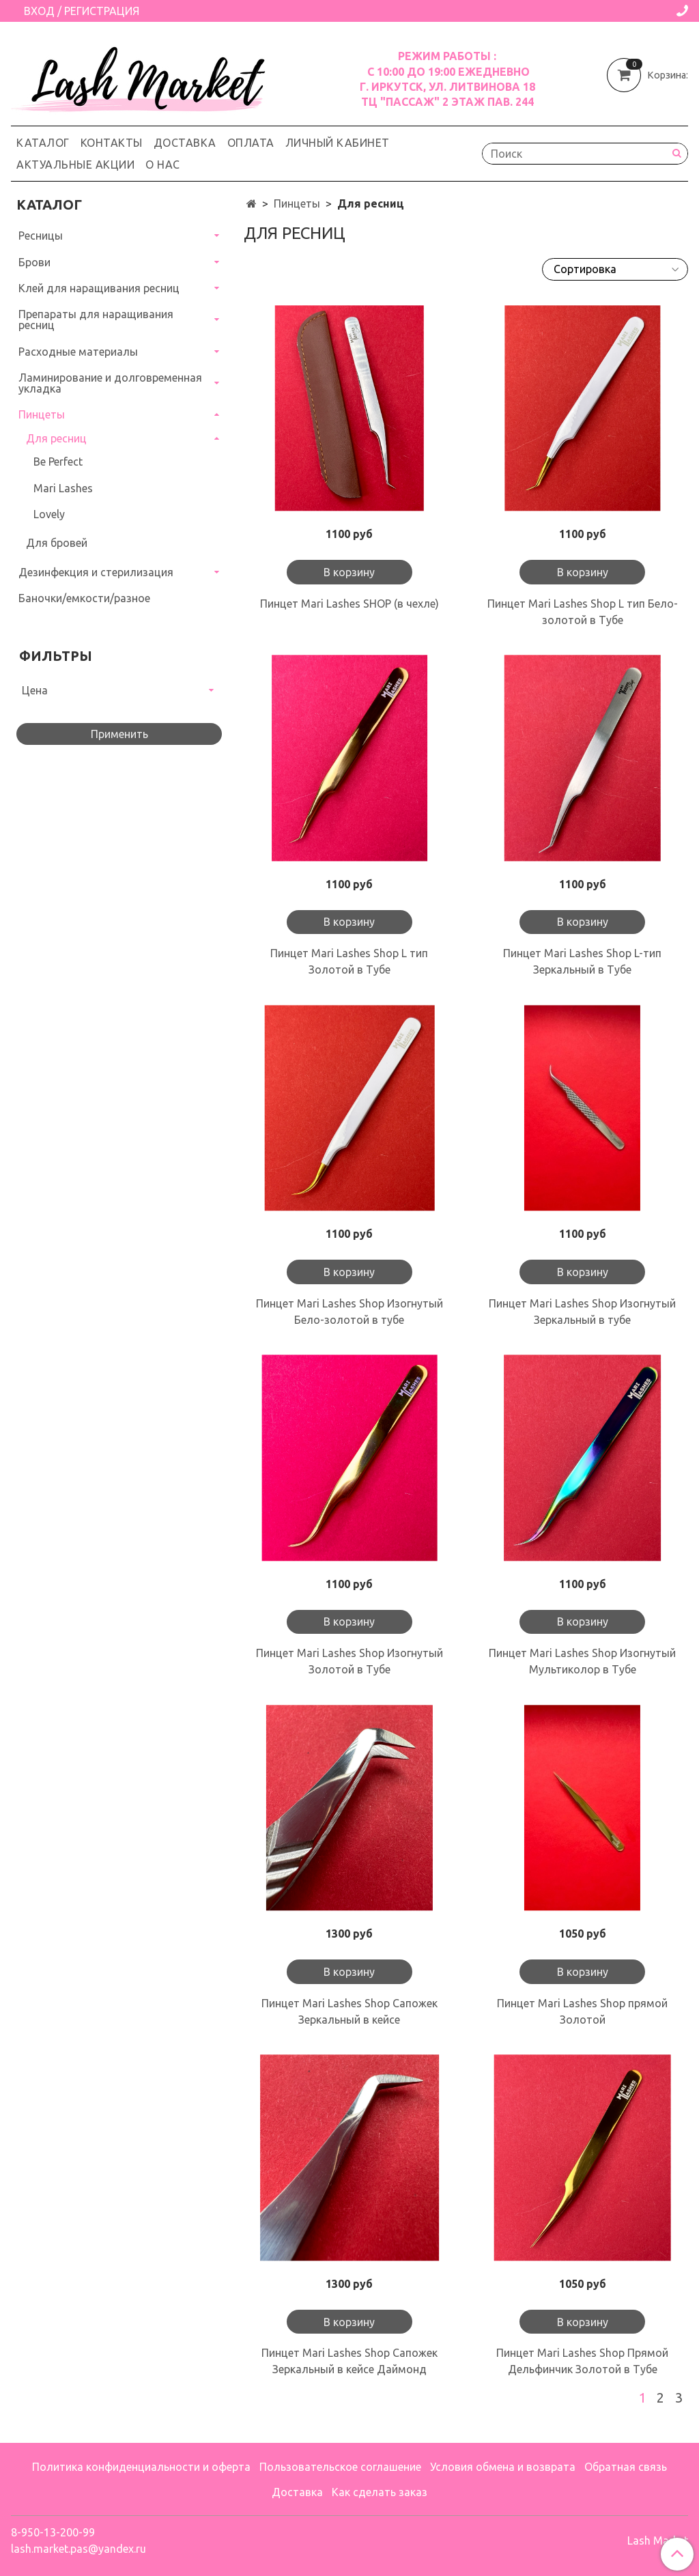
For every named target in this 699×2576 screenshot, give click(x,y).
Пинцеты (297, 203)
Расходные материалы (78, 351)
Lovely (49, 514)
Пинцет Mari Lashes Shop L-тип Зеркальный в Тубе (582, 961)
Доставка (185, 143)
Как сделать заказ (379, 2492)
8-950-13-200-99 (53, 2532)
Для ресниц (56, 438)
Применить (119, 734)
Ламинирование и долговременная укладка (110, 383)
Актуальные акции (75, 164)
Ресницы (40, 235)
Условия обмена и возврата (502, 2467)
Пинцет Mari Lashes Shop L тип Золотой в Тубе (349, 961)
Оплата (250, 143)
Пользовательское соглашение (340, 2467)
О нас (162, 164)
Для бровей (56, 543)
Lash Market (657, 2540)
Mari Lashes (63, 488)
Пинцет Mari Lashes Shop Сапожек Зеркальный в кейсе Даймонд (349, 2361)
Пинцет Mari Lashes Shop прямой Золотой (582, 2011)
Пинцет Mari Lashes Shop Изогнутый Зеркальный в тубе (582, 1311)
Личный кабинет (337, 143)
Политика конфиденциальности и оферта (141, 2467)
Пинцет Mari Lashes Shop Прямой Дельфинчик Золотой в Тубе (582, 2361)
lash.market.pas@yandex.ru (78, 2549)
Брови (34, 262)
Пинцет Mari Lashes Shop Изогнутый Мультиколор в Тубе (582, 1661)
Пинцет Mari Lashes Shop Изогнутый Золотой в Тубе (349, 1661)
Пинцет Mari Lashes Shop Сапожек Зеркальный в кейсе (349, 2011)
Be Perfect (58, 461)
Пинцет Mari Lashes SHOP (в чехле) (349, 603)
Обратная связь (625, 2467)
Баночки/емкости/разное (84, 598)
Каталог (43, 143)
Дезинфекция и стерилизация (95, 572)
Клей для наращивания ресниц (99, 288)
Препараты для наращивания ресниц (95, 319)
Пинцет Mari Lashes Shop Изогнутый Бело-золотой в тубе (349, 1311)
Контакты (112, 143)
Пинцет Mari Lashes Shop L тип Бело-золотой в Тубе (582, 611)
